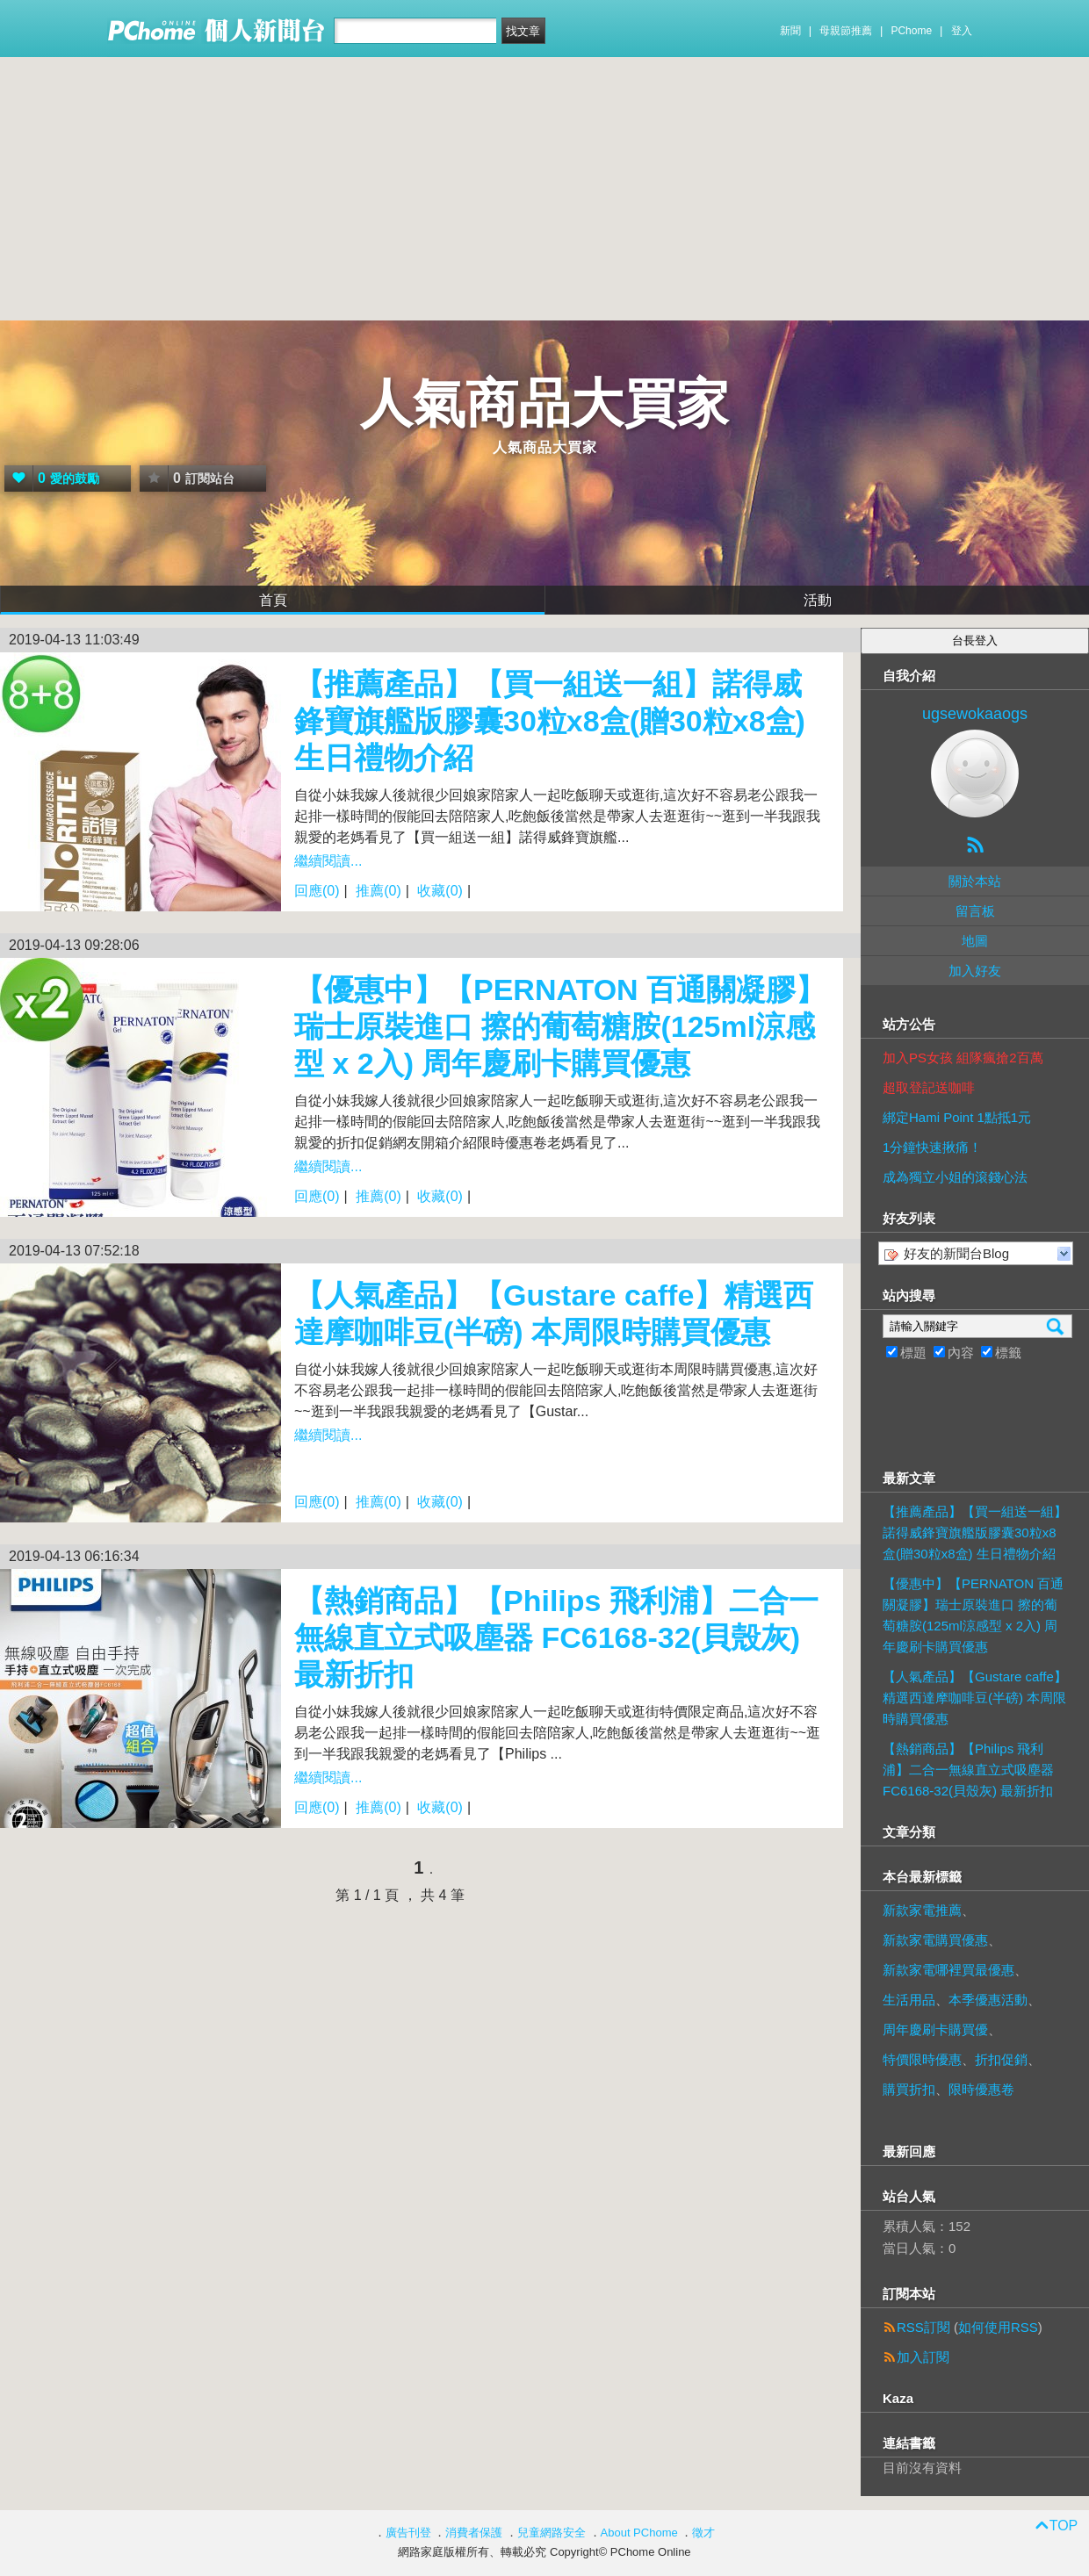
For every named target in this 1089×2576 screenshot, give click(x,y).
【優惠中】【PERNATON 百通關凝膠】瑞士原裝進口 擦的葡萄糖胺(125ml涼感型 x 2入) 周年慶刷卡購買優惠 (560, 1026)
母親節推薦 (845, 31)
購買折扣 (909, 2089)
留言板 (975, 910)
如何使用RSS (998, 2327)
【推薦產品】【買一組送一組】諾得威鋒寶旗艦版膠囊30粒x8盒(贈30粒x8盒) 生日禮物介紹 (549, 720)
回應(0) (317, 890)
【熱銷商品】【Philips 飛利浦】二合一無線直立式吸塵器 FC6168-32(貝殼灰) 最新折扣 (556, 1637)
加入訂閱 (923, 2356)
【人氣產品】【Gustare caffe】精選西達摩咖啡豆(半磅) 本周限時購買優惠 (975, 1697)
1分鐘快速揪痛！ (932, 1147)
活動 (818, 600)
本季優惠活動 (988, 1999)
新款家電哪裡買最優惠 (948, 1969)
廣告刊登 (408, 2532)
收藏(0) (440, 890)
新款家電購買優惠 (935, 1939)
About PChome (639, 2532)
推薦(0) (378, 890)
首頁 (273, 600)
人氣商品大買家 (544, 403)
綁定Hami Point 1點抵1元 (957, 1117)
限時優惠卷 (981, 2089)
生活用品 (909, 1999)
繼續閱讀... (328, 860)
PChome (911, 31)
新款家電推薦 (922, 1910)
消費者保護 (473, 2532)
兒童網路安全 (551, 2532)
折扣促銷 (1001, 2059)
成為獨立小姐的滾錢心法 (955, 1176)
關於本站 (974, 881)
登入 (961, 31)
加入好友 (974, 970)
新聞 (790, 31)
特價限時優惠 (922, 2059)
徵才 (703, 2532)
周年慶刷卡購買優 (935, 2029)
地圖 (975, 940)
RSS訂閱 (923, 2327)
